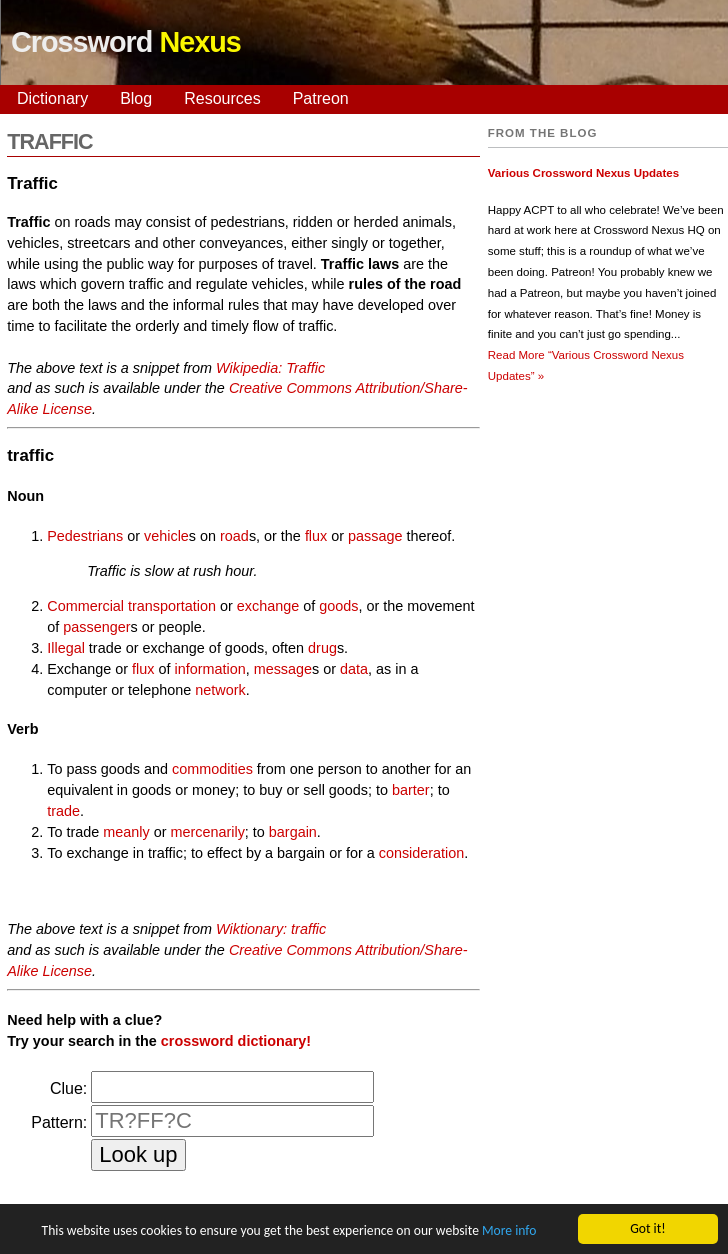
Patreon (321, 98)
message (283, 669)
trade (63, 811)
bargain (293, 832)
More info (509, 1231)
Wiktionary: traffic (271, 929)
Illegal (66, 648)
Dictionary (52, 98)
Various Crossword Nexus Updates (583, 173)
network (220, 690)
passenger (96, 627)
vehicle (166, 536)
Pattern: (59, 1122)
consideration (422, 853)
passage (375, 536)
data (354, 669)
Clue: (68, 1088)
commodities (212, 769)
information (209, 669)
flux (316, 536)
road (234, 536)
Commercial (85, 606)
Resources (222, 98)
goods (338, 606)
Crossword (126, 42)
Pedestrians (85, 536)
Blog (136, 98)
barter (411, 790)
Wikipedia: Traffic (270, 368)
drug (322, 648)
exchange (268, 606)
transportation (172, 606)
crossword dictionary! (236, 1041)
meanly (126, 832)
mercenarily (207, 832)
